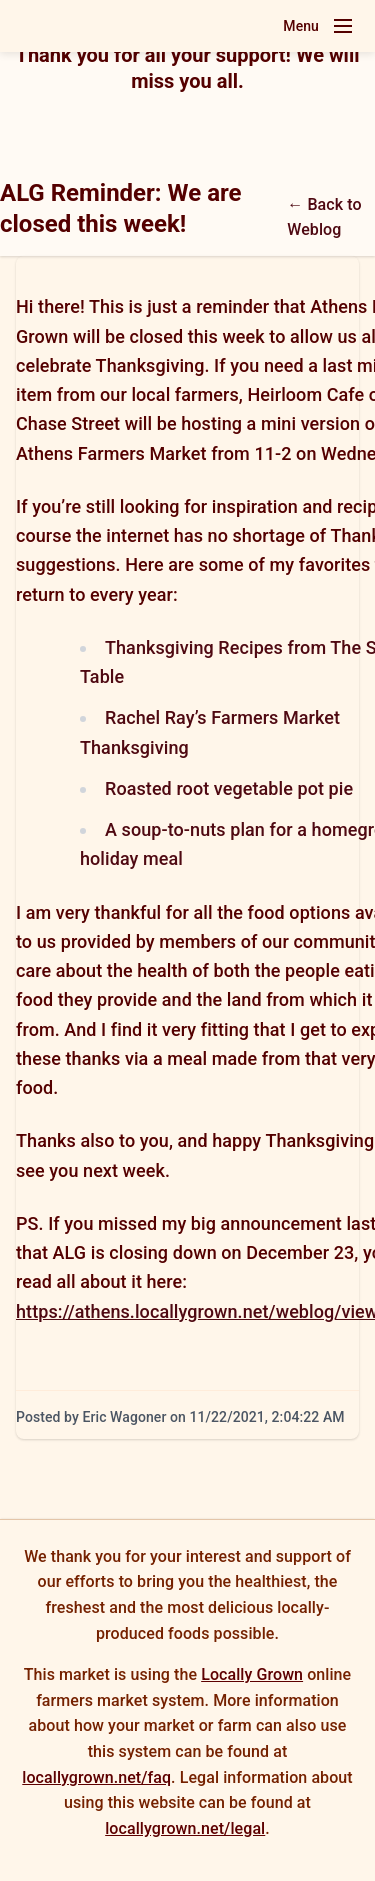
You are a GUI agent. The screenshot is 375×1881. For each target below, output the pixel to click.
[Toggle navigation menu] (343, 26)
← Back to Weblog (324, 217)
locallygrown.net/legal (185, 1828)
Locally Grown (252, 1674)
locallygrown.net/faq (96, 1777)
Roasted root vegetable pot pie (229, 788)
